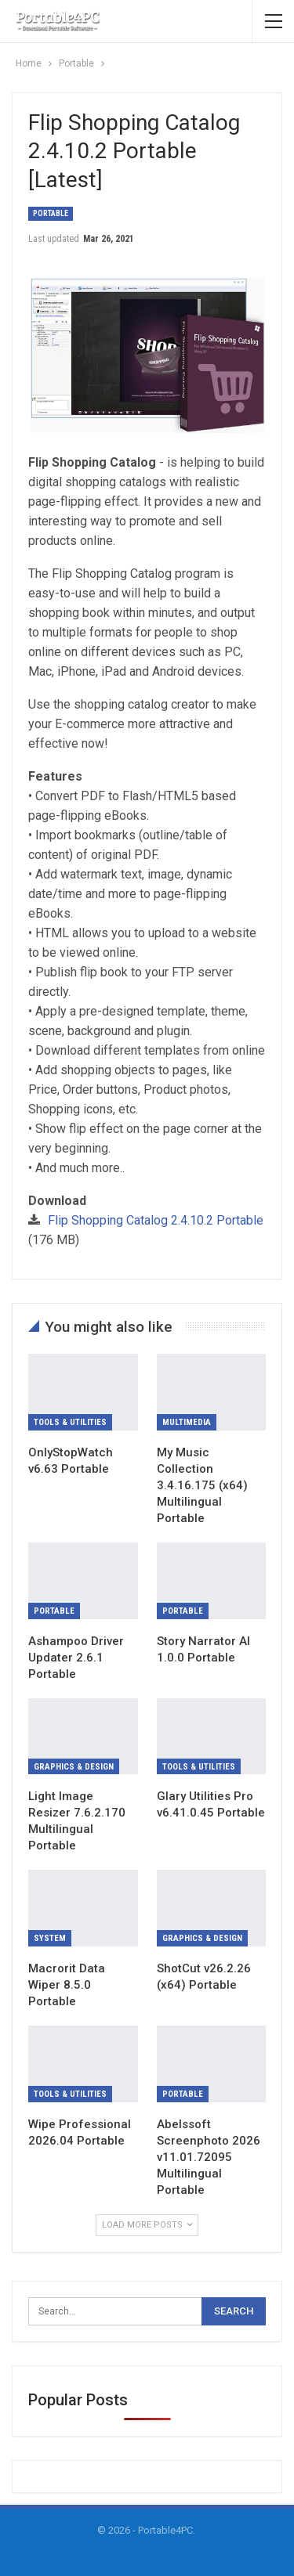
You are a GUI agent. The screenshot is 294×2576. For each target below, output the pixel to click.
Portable (50, 213)
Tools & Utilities (70, 1422)
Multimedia (186, 1422)
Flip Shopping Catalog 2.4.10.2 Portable (155, 1220)
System (50, 1938)
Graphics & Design (74, 1767)
